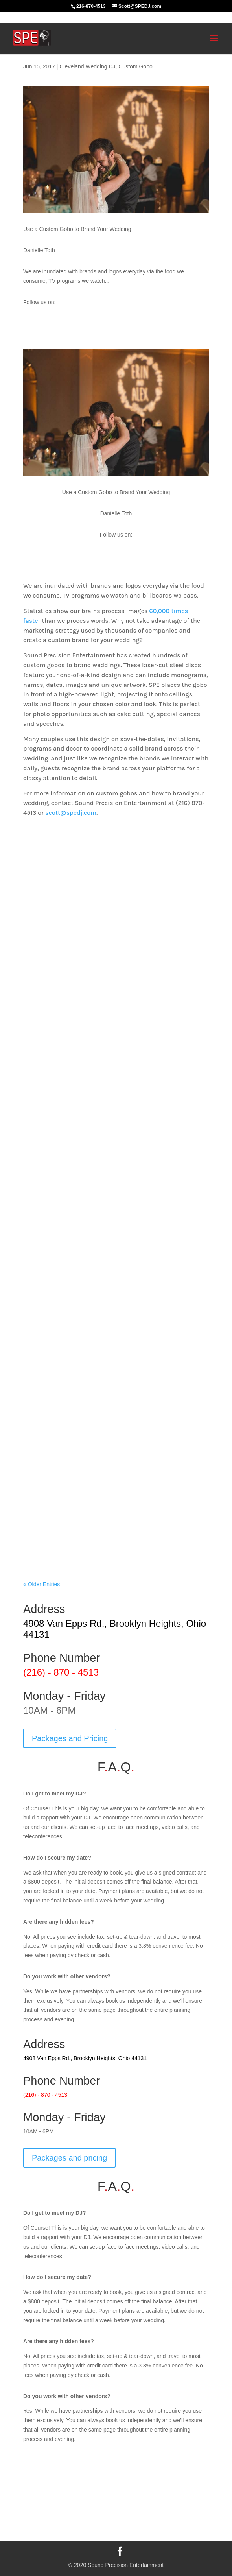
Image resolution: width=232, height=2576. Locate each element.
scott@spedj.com (70, 812)
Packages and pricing (69, 2157)
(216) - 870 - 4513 (61, 1672)
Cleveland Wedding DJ (87, 66)
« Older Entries (41, 1584)
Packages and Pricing (70, 1738)
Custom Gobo (135, 66)
